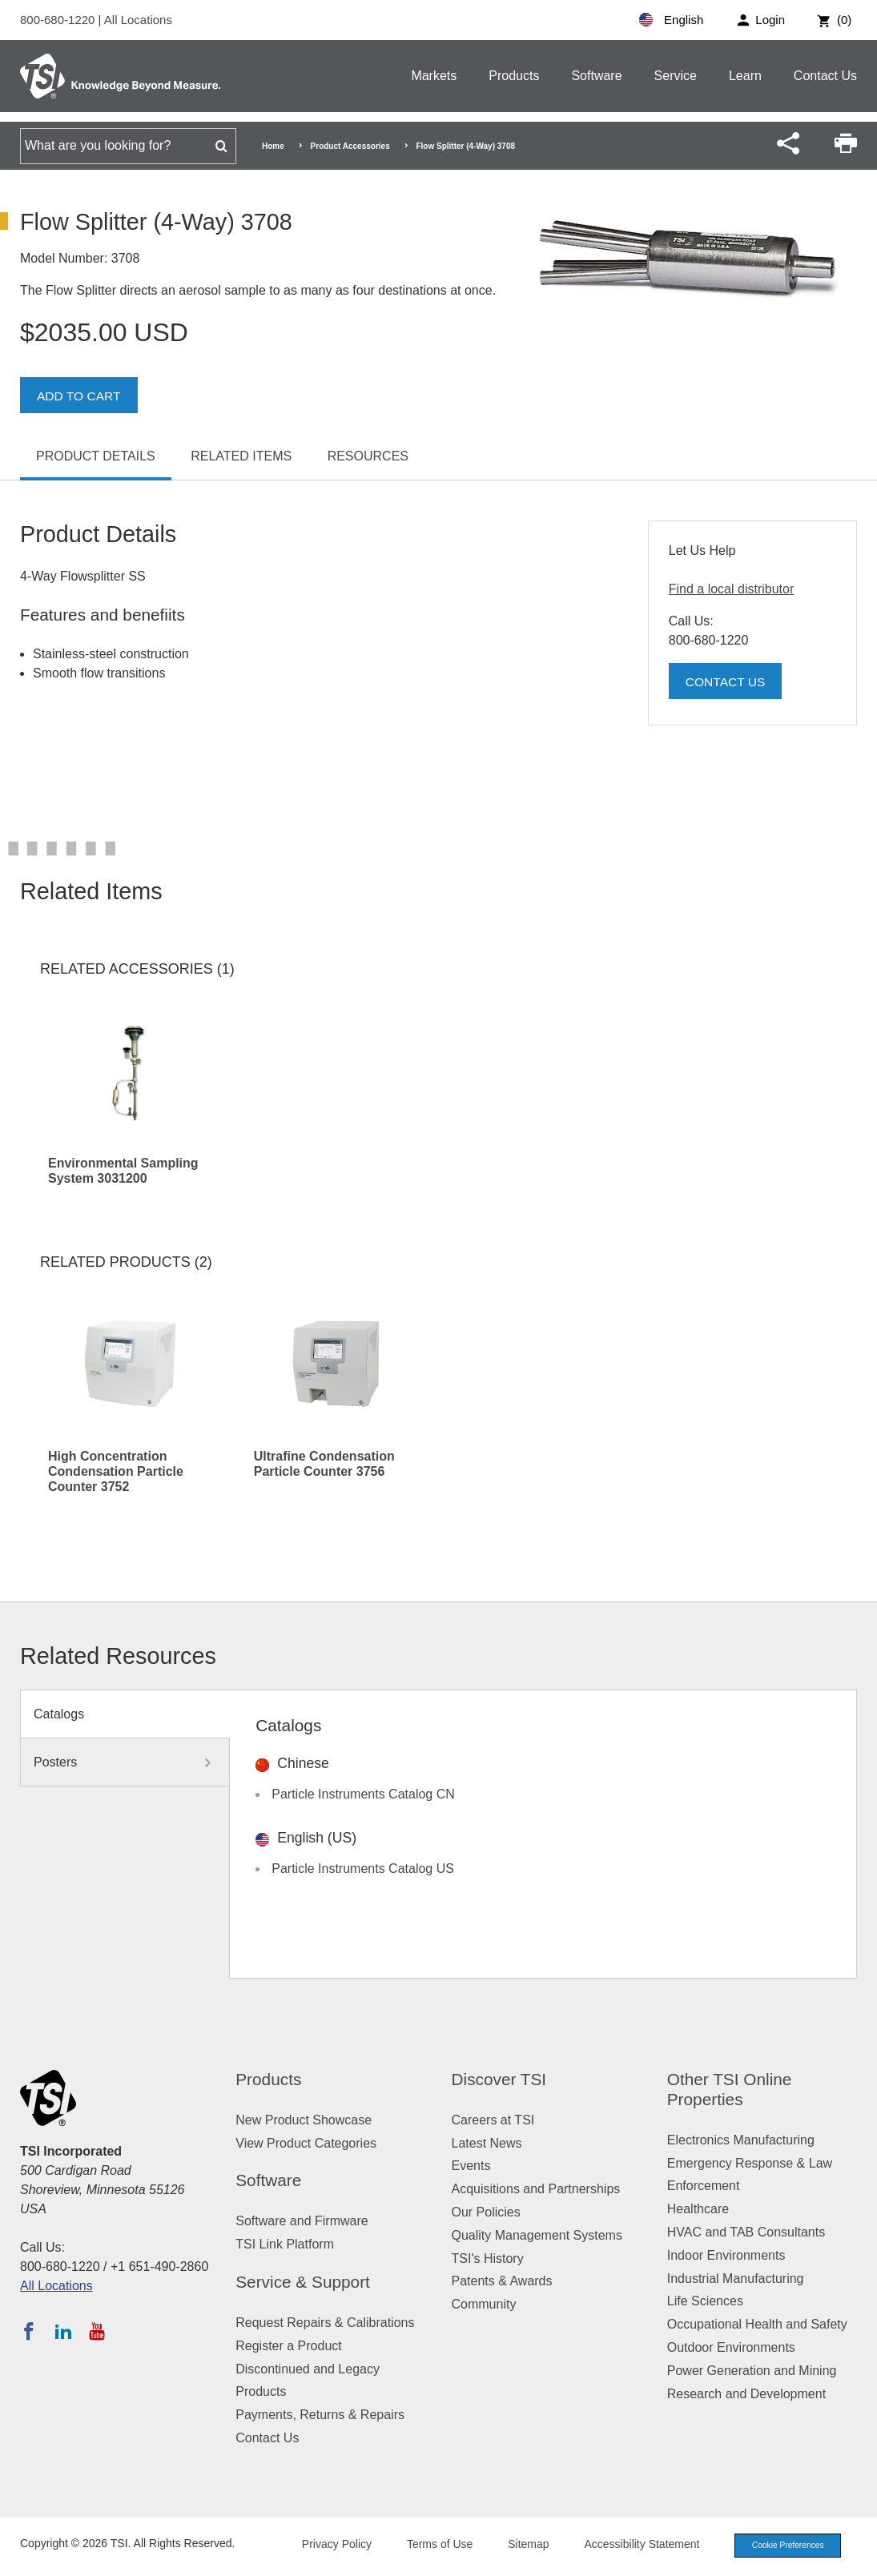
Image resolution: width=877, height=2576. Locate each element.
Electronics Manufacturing (741, 2140)
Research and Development (746, 2394)
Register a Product (288, 2346)
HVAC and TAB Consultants (746, 2232)
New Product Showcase (303, 2120)
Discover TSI (499, 2079)
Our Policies (486, 2212)
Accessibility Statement (632, 2545)
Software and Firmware (301, 2221)
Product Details (95, 456)
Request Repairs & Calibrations (324, 2322)
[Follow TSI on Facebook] (29, 2331)
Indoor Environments (726, 2255)
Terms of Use (430, 2545)
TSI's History (488, 2258)
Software (596, 75)
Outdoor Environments (731, 2347)
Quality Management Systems (537, 2235)
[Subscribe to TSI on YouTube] (96, 2331)
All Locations (138, 19)
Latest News (487, 2143)
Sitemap (518, 2545)
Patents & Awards (502, 2281)
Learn (745, 75)
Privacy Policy (326, 2545)
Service (675, 75)
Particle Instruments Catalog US (363, 1868)
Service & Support (302, 2282)
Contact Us (825, 75)
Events (471, 2165)
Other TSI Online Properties (729, 2089)
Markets (434, 75)
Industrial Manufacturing (735, 2278)
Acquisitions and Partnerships (536, 2189)
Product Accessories (350, 146)
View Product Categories (305, 2143)
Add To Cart (80, 396)
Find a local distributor (732, 589)
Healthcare (698, 2209)
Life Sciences (705, 2301)
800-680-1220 (59, 19)
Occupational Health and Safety (757, 2324)
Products (514, 75)
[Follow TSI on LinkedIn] (63, 2331)
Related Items (241, 456)
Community (484, 2304)
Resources (368, 456)
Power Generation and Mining (752, 2370)
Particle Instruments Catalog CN (363, 1794)
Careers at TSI (493, 2120)
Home (273, 146)
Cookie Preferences (782, 2546)
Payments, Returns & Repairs (319, 2414)
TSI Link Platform (284, 2244)
